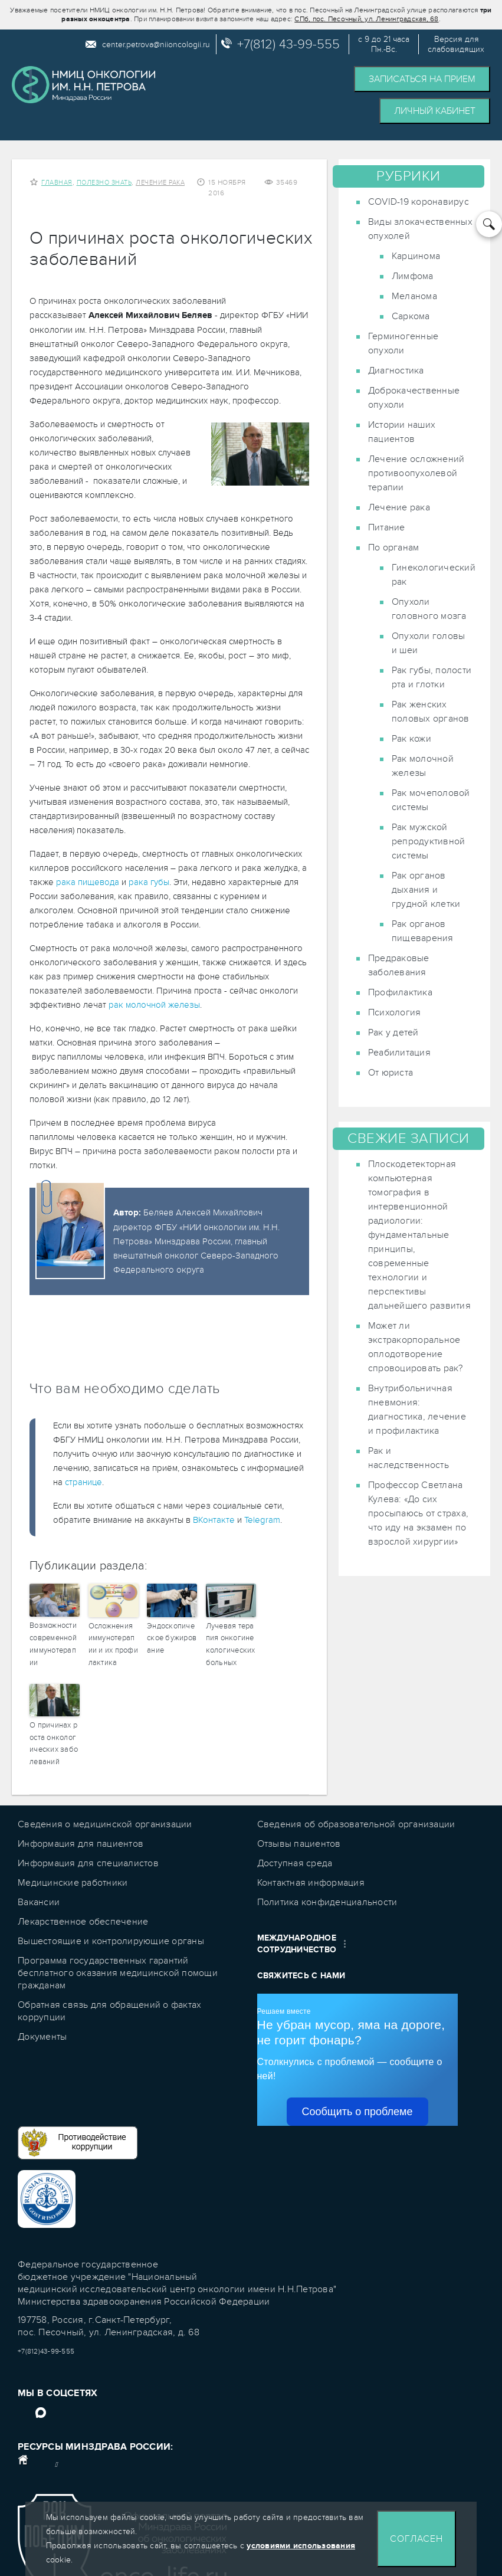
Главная (57, 182)
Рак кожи (411, 739)
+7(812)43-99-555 (46, 2351)
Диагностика (396, 370)
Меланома (414, 296)
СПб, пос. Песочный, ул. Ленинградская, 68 (366, 19)
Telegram (262, 1520)
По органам (393, 547)
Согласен (416, 2539)
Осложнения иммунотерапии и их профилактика (113, 1644)
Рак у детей (393, 1032)
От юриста (390, 1073)
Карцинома (416, 256)
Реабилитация (399, 1052)
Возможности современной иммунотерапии (53, 1644)
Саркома (411, 316)
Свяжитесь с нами (301, 1976)
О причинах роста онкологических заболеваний (53, 1743)
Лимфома (413, 276)
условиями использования (301, 2546)
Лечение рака (160, 182)
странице (83, 1482)
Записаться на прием (422, 79)
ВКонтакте (214, 1520)
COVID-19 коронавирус (418, 202)
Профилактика (400, 992)
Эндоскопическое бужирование (171, 1638)
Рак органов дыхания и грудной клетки (426, 890)
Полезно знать (104, 182)
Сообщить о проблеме (357, 2112)
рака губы (149, 882)
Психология (394, 1012)
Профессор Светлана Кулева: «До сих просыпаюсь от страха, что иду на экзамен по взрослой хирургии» (418, 1513)
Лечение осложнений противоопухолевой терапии (416, 473)
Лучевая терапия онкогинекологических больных (230, 1644)
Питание (386, 527)
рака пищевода (87, 882)
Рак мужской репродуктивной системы (428, 841)
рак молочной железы (154, 1004)
